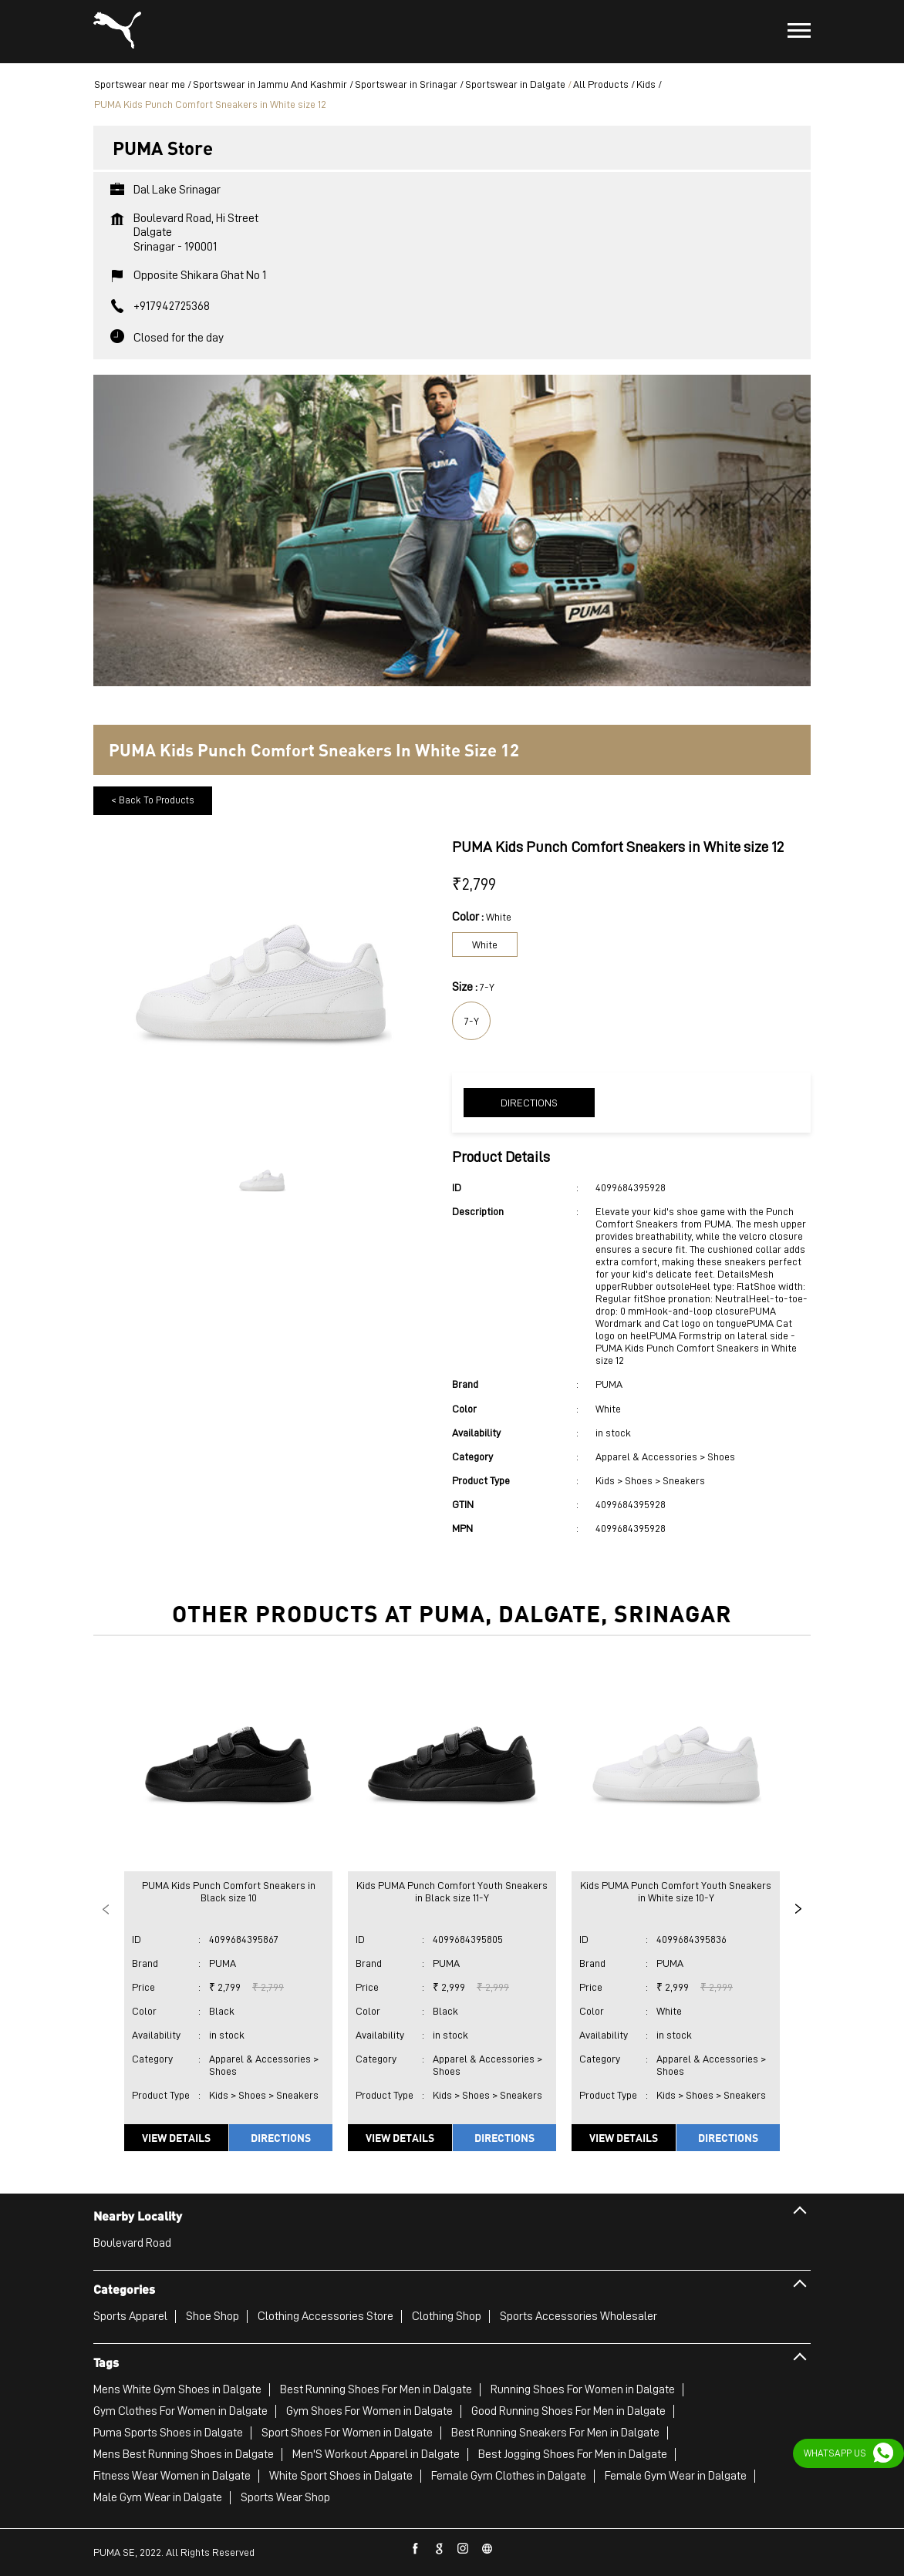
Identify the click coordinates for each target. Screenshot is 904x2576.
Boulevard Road (132, 2243)
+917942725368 (171, 306)
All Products (601, 84)
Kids (646, 84)
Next (798, 1909)
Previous (105, 1909)
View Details (176, 2137)
